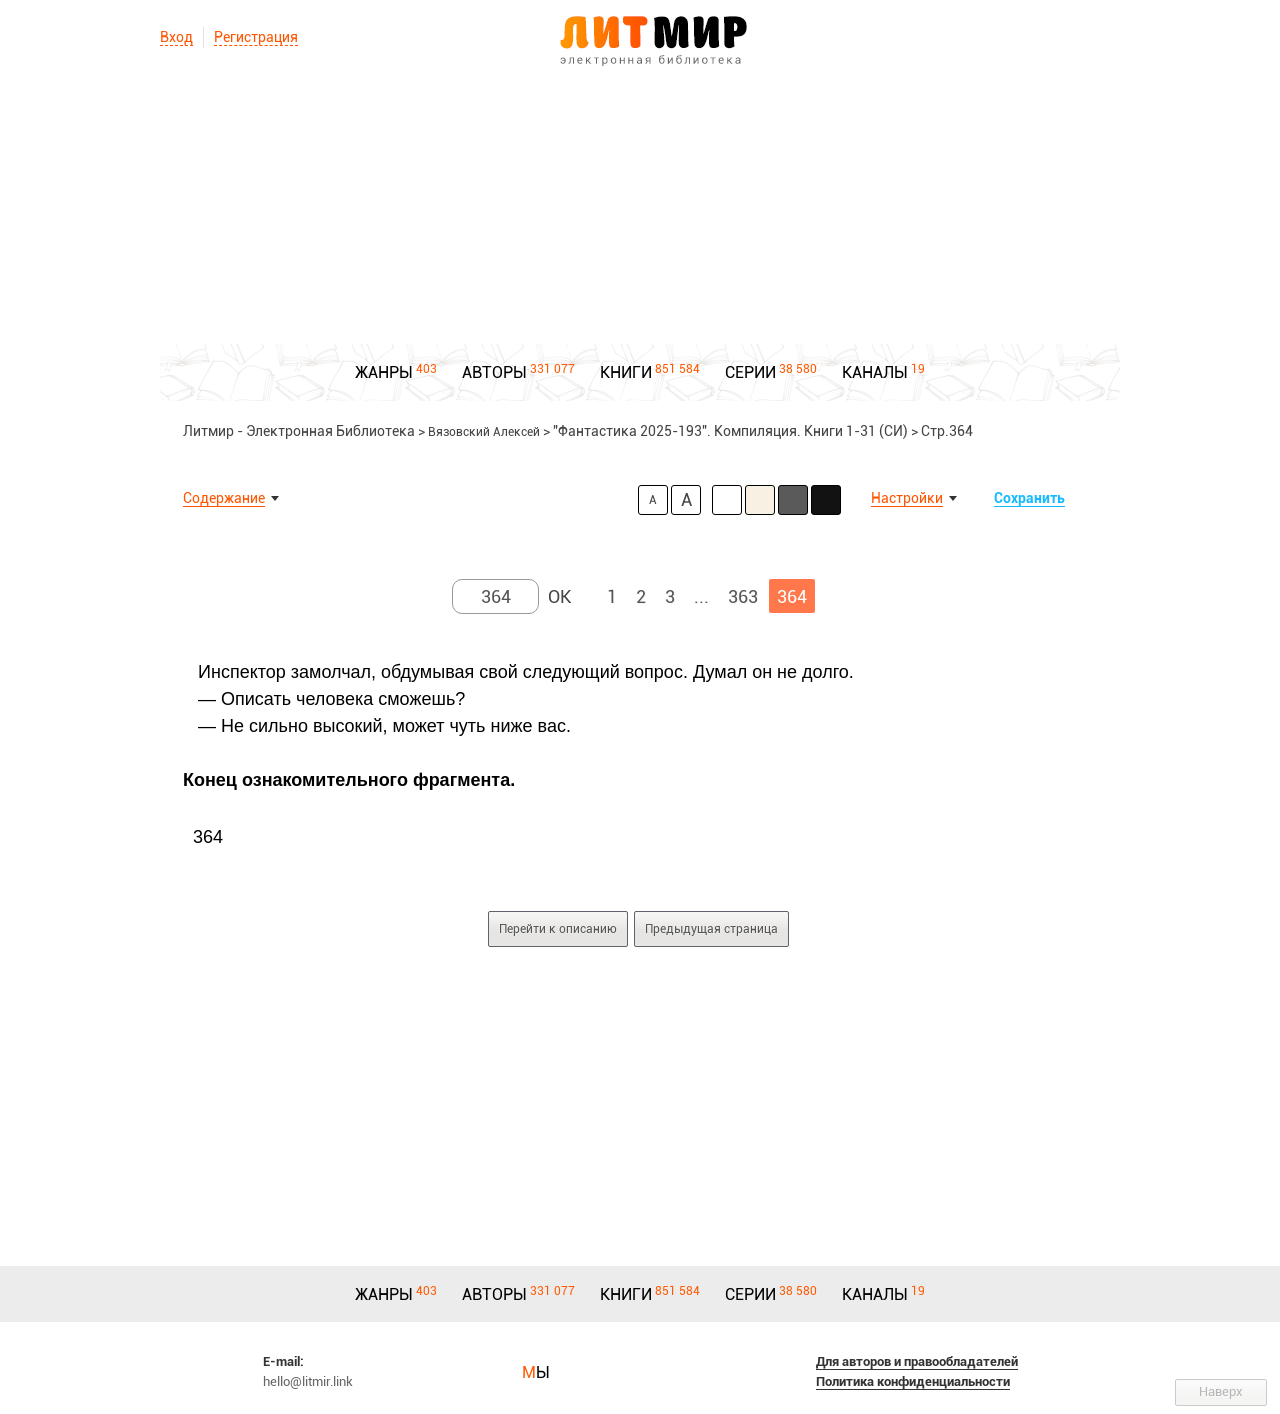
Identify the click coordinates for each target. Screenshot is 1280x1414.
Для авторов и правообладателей (917, 1361)
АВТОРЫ (494, 372)
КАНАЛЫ (875, 372)
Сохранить (1029, 498)
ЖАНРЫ (384, 372)
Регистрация (256, 37)
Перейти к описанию (558, 929)
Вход (176, 37)
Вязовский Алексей (484, 432)
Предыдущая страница (711, 929)
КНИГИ (626, 372)
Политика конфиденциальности (913, 1381)
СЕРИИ (750, 372)
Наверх (1221, 1391)
